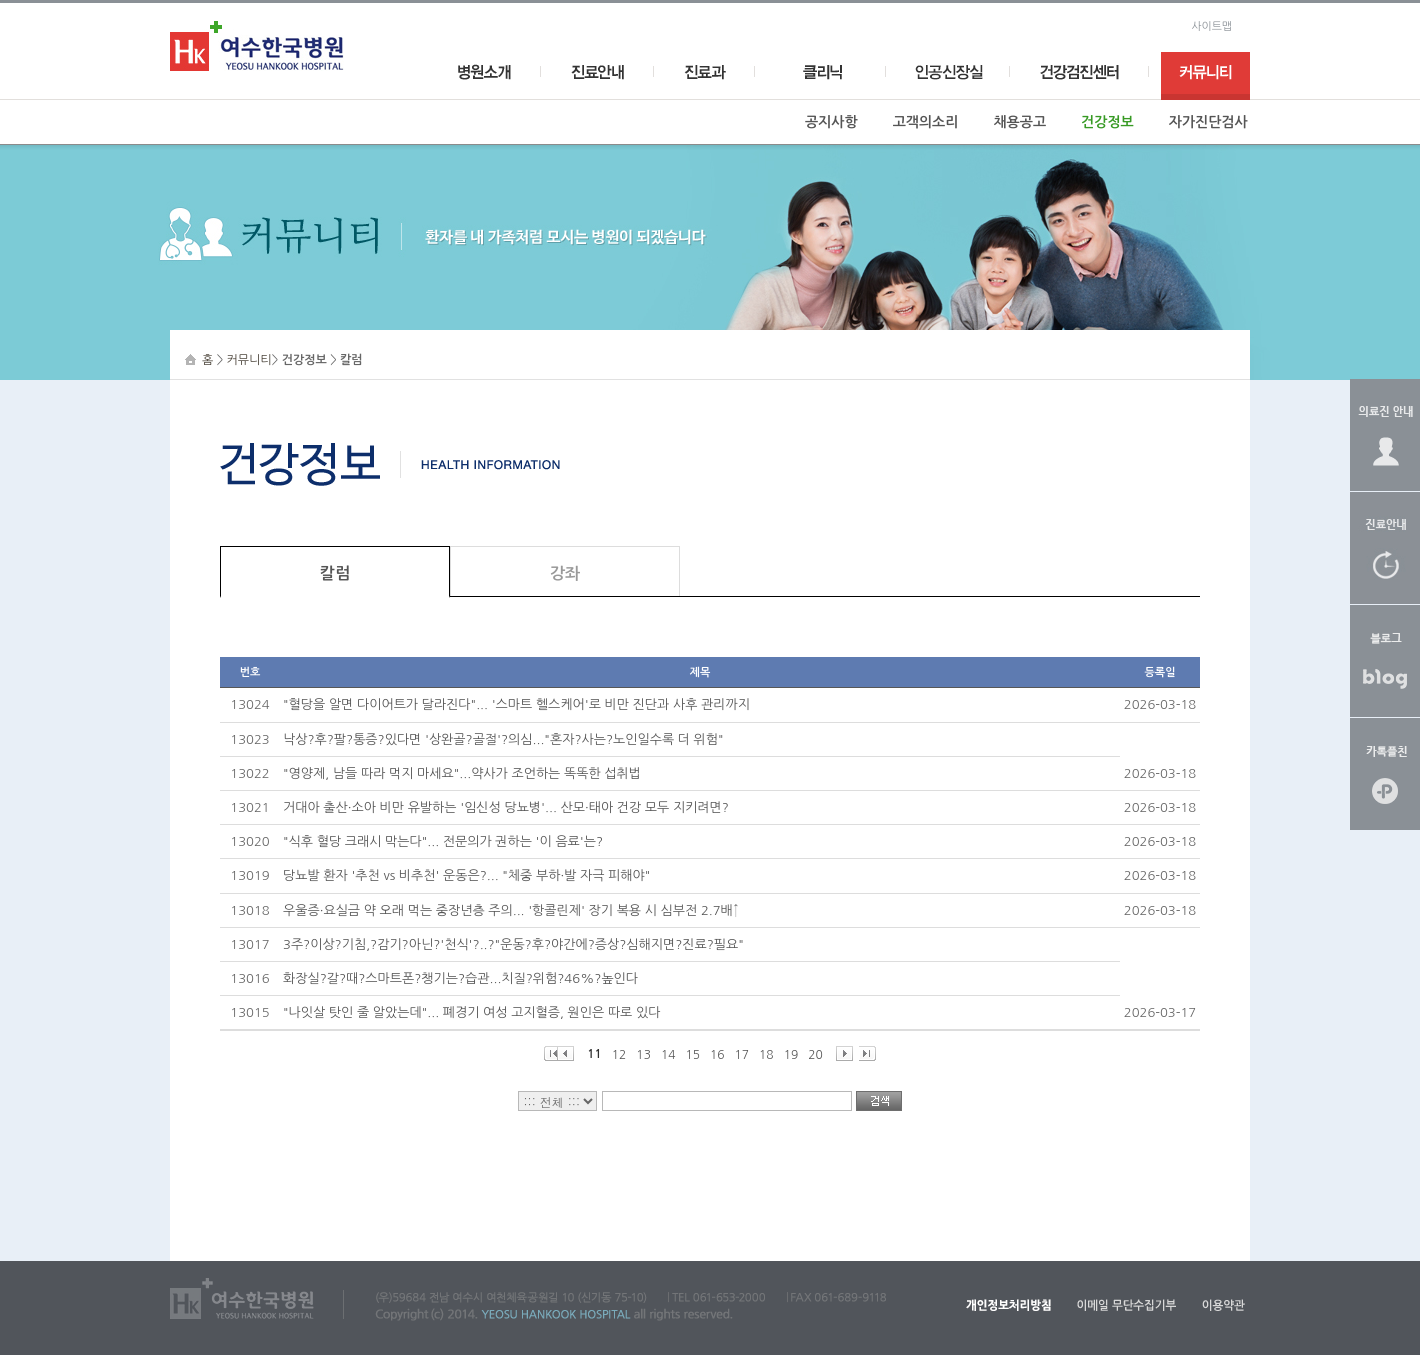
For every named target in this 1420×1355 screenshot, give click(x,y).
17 (742, 1055)
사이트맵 (1211, 26)
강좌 (565, 573)
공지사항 (831, 122)
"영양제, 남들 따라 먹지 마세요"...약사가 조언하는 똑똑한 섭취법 (462, 773)
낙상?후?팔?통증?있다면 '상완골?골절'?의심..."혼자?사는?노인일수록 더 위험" (503, 739)
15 (692, 1055)
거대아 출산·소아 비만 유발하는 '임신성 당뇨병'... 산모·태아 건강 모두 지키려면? (506, 807)
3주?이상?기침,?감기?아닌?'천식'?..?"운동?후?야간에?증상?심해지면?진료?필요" (513, 944)
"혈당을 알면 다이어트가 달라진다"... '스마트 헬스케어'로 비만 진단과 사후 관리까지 (516, 704)
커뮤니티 (249, 360)
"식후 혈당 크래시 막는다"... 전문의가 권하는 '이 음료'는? (443, 841)
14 (668, 1055)
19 (791, 1055)
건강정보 (1107, 122)
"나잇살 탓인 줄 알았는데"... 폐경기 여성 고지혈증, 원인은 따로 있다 (471, 1012)
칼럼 (335, 573)
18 (766, 1055)
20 (815, 1055)
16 (717, 1055)
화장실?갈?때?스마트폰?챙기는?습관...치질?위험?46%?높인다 (460, 978)
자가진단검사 (1208, 122)
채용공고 (1019, 122)
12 (619, 1055)
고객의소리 (926, 122)
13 (643, 1055)
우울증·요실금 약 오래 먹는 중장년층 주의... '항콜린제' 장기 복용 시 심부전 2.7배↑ (511, 910)
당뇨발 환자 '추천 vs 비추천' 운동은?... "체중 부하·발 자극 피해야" (466, 875)
